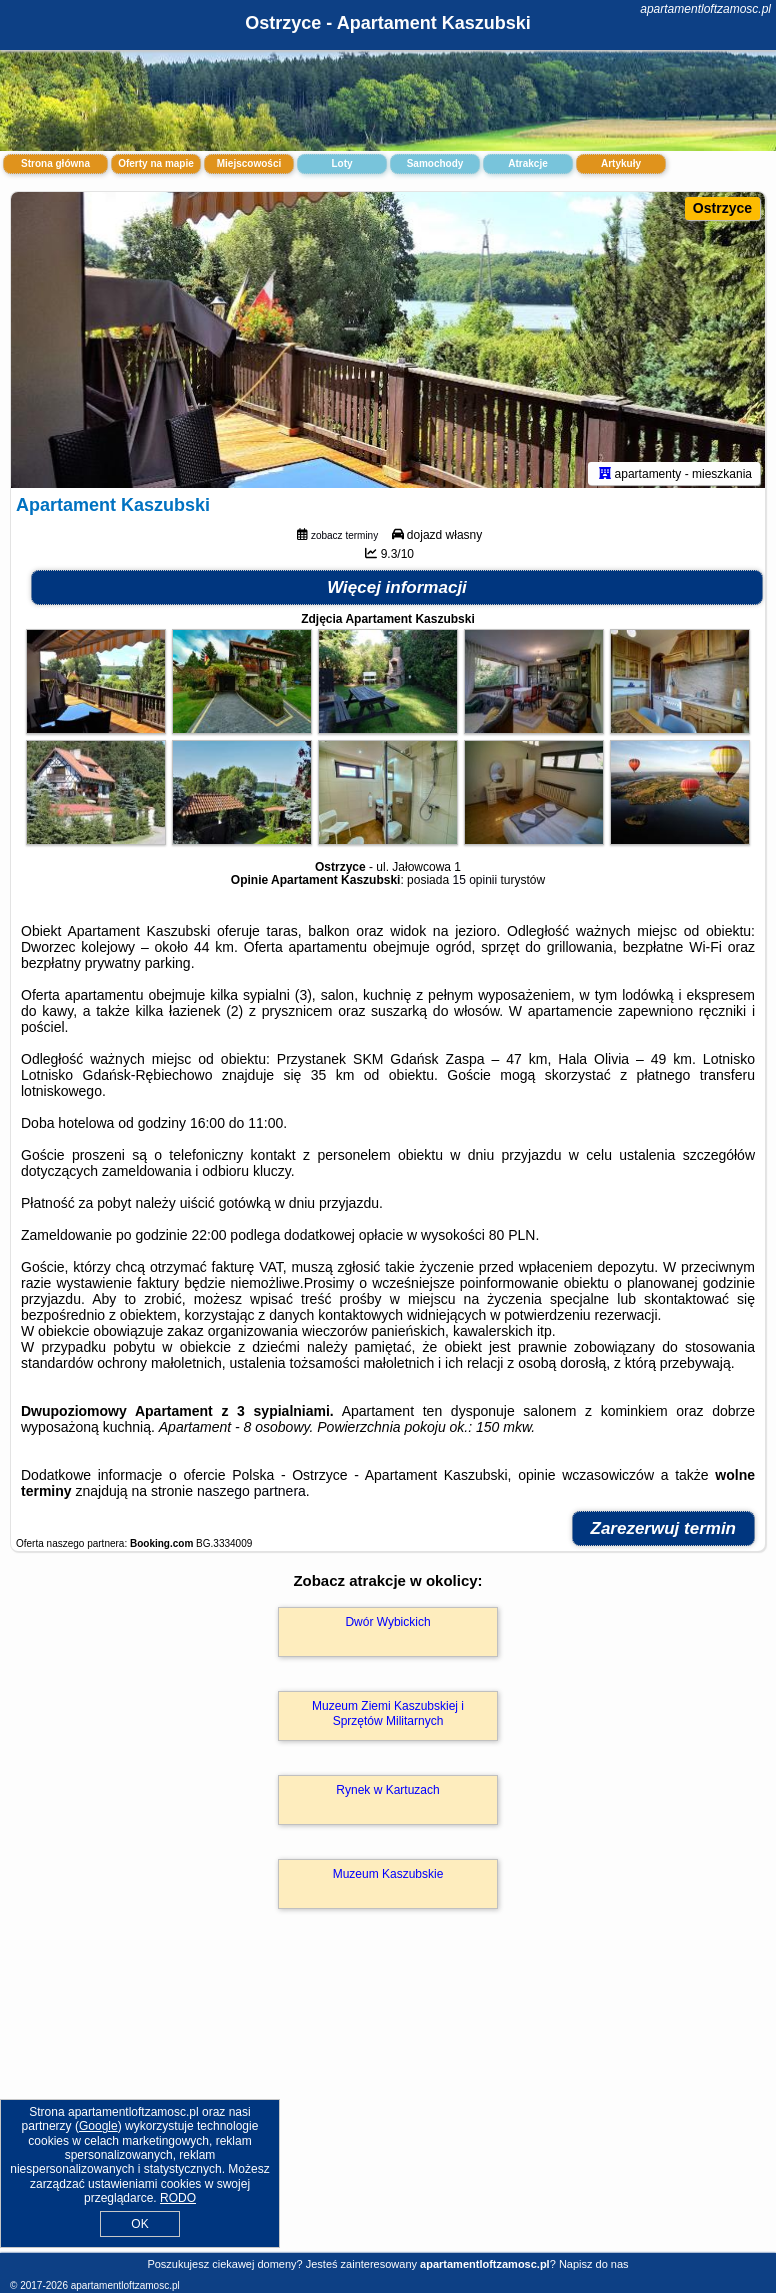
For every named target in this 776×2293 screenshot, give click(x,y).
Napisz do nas (594, 2264)
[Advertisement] (388, 2104)
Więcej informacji (397, 591)
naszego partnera (251, 1495)
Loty (341, 163)
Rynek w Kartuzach (387, 1794)
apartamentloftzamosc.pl (705, 9)
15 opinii (474, 884)
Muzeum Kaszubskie (388, 1878)
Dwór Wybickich (387, 1626)
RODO (178, 2198)
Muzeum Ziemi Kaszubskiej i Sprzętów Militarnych (388, 1717)
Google (98, 2126)
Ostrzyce (722, 208)
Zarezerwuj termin (664, 1532)
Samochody (435, 163)
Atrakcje (527, 163)
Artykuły (621, 163)
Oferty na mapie (156, 163)
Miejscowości (249, 163)
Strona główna (55, 163)
